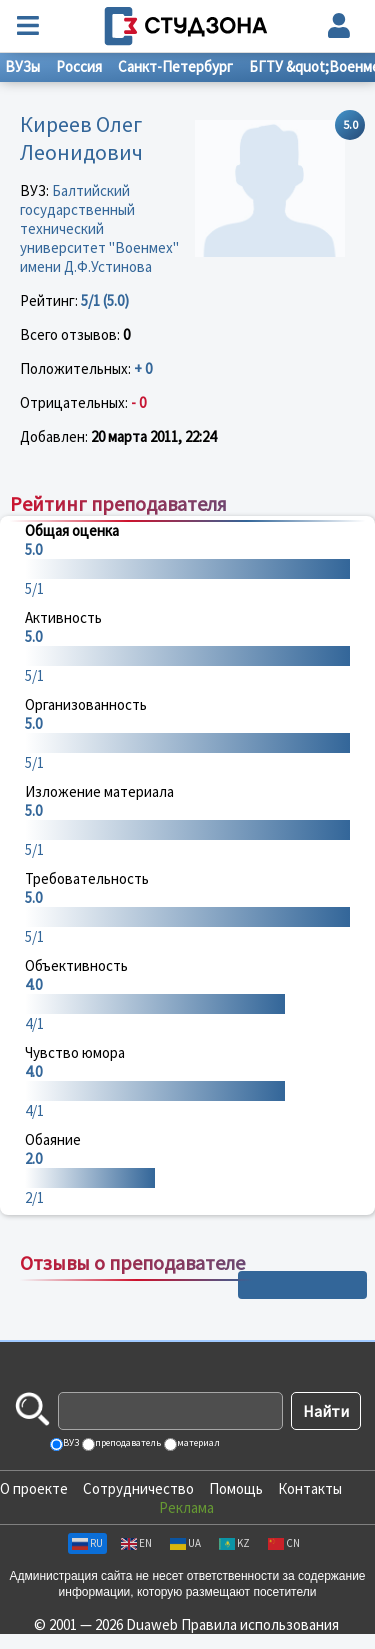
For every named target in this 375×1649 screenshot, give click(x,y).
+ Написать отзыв (302, 1285)
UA (185, 1543)
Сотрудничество (138, 1488)
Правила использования (260, 1624)
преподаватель (127, 1442)
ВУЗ (70, 1442)
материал (197, 1442)
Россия (79, 66)
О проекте (34, 1488)
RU (87, 1543)
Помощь (236, 1488)
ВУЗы (22, 66)
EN (136, 1543)
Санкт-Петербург (175, 66)
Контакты (310, 1488)
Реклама (186, 1507)
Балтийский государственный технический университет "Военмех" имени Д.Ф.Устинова (99, 228)
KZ (234, 1543)
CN (284, 1543)
